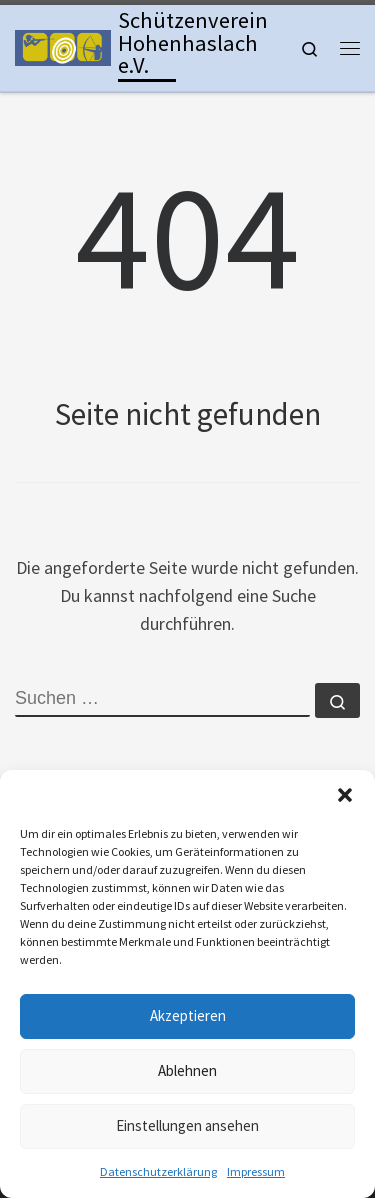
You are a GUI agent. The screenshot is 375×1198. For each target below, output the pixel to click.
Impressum (256, 1171)
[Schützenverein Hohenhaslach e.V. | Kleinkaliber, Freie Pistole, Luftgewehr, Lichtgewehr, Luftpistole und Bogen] (63, 46)
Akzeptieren (188, 1015)
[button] (345, 795)
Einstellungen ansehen (187, 1125)
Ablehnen (187, 1070)
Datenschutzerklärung (158, 1171)
